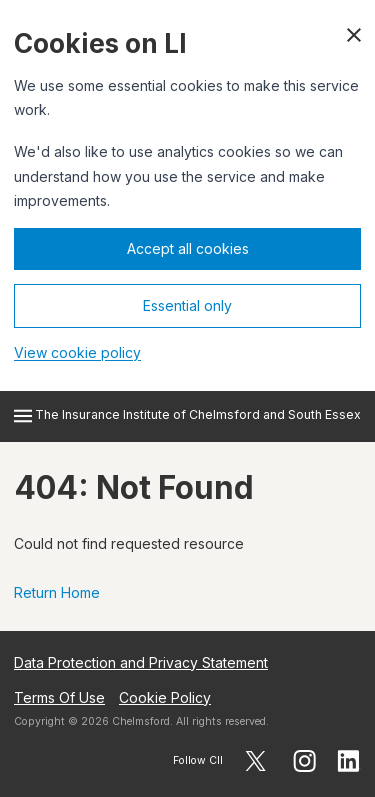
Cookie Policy (165, 697)
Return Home (57, 592)
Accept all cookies (188, 248)
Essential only (187, 305)
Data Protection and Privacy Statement (141, 662)
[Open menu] (23, 416)
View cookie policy (77, 352)
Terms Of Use (59, 697)
